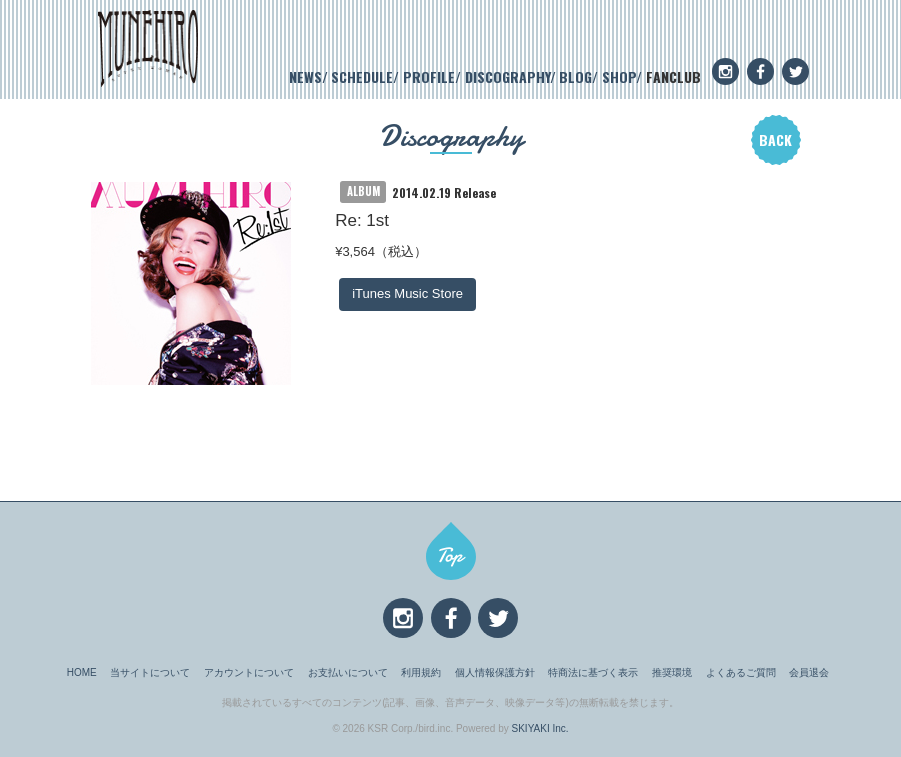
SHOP (619, 76)
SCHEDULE (362, 76)
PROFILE (429, 76)
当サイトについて (150, 672)
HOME (82, 672)
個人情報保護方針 (495, 672)
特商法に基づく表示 (593, 672)
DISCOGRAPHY (507, 76)
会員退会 (809, 672)
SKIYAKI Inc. (540, 728)
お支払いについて (348, 672)
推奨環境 (672, 672)
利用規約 (421, 672)
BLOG (575, 76)
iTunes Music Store (407, 293)
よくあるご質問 (741, 672)
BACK (775, 139)
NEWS (305, 76)
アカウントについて (249, 672)
